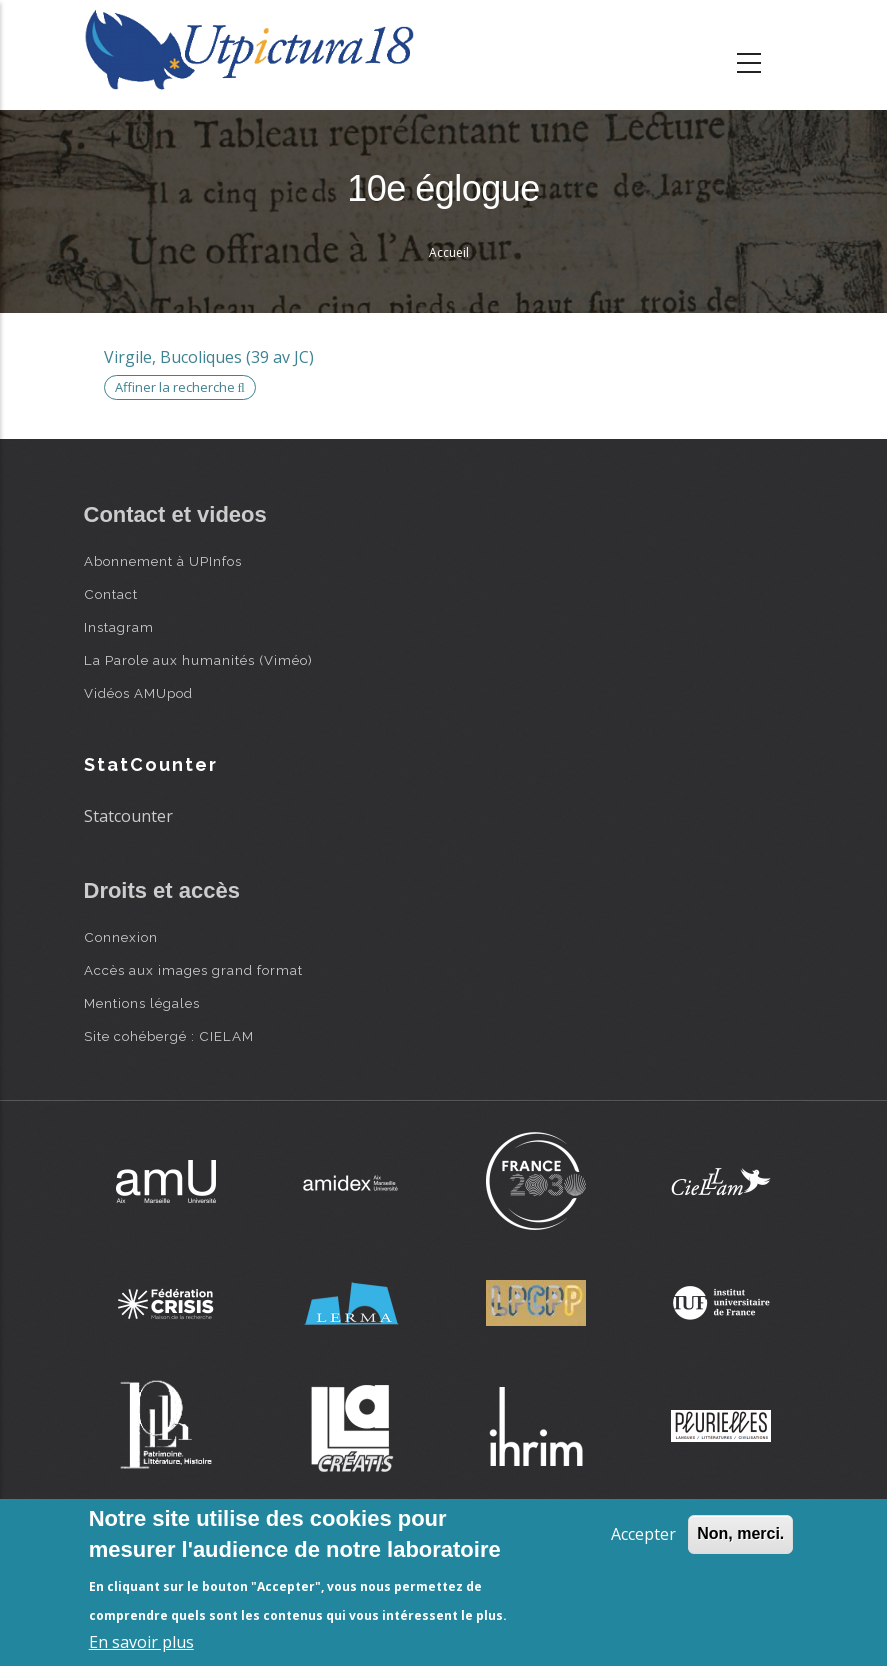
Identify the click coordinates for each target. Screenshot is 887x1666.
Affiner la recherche (180, 387)
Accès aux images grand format (193, 970)
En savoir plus (141, 1642)
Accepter (643, 1534)
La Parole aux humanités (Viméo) (198, 660)
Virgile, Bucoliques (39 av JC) (209, 357)
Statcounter (128, 816)
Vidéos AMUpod (138, 693)
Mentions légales (142, 1003)
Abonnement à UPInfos (163, 561)
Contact (111, 594)
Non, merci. (740, 1533)
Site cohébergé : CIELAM (169, 1036)
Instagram (119, 627)
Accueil (449, 252)
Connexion (121, 937)
